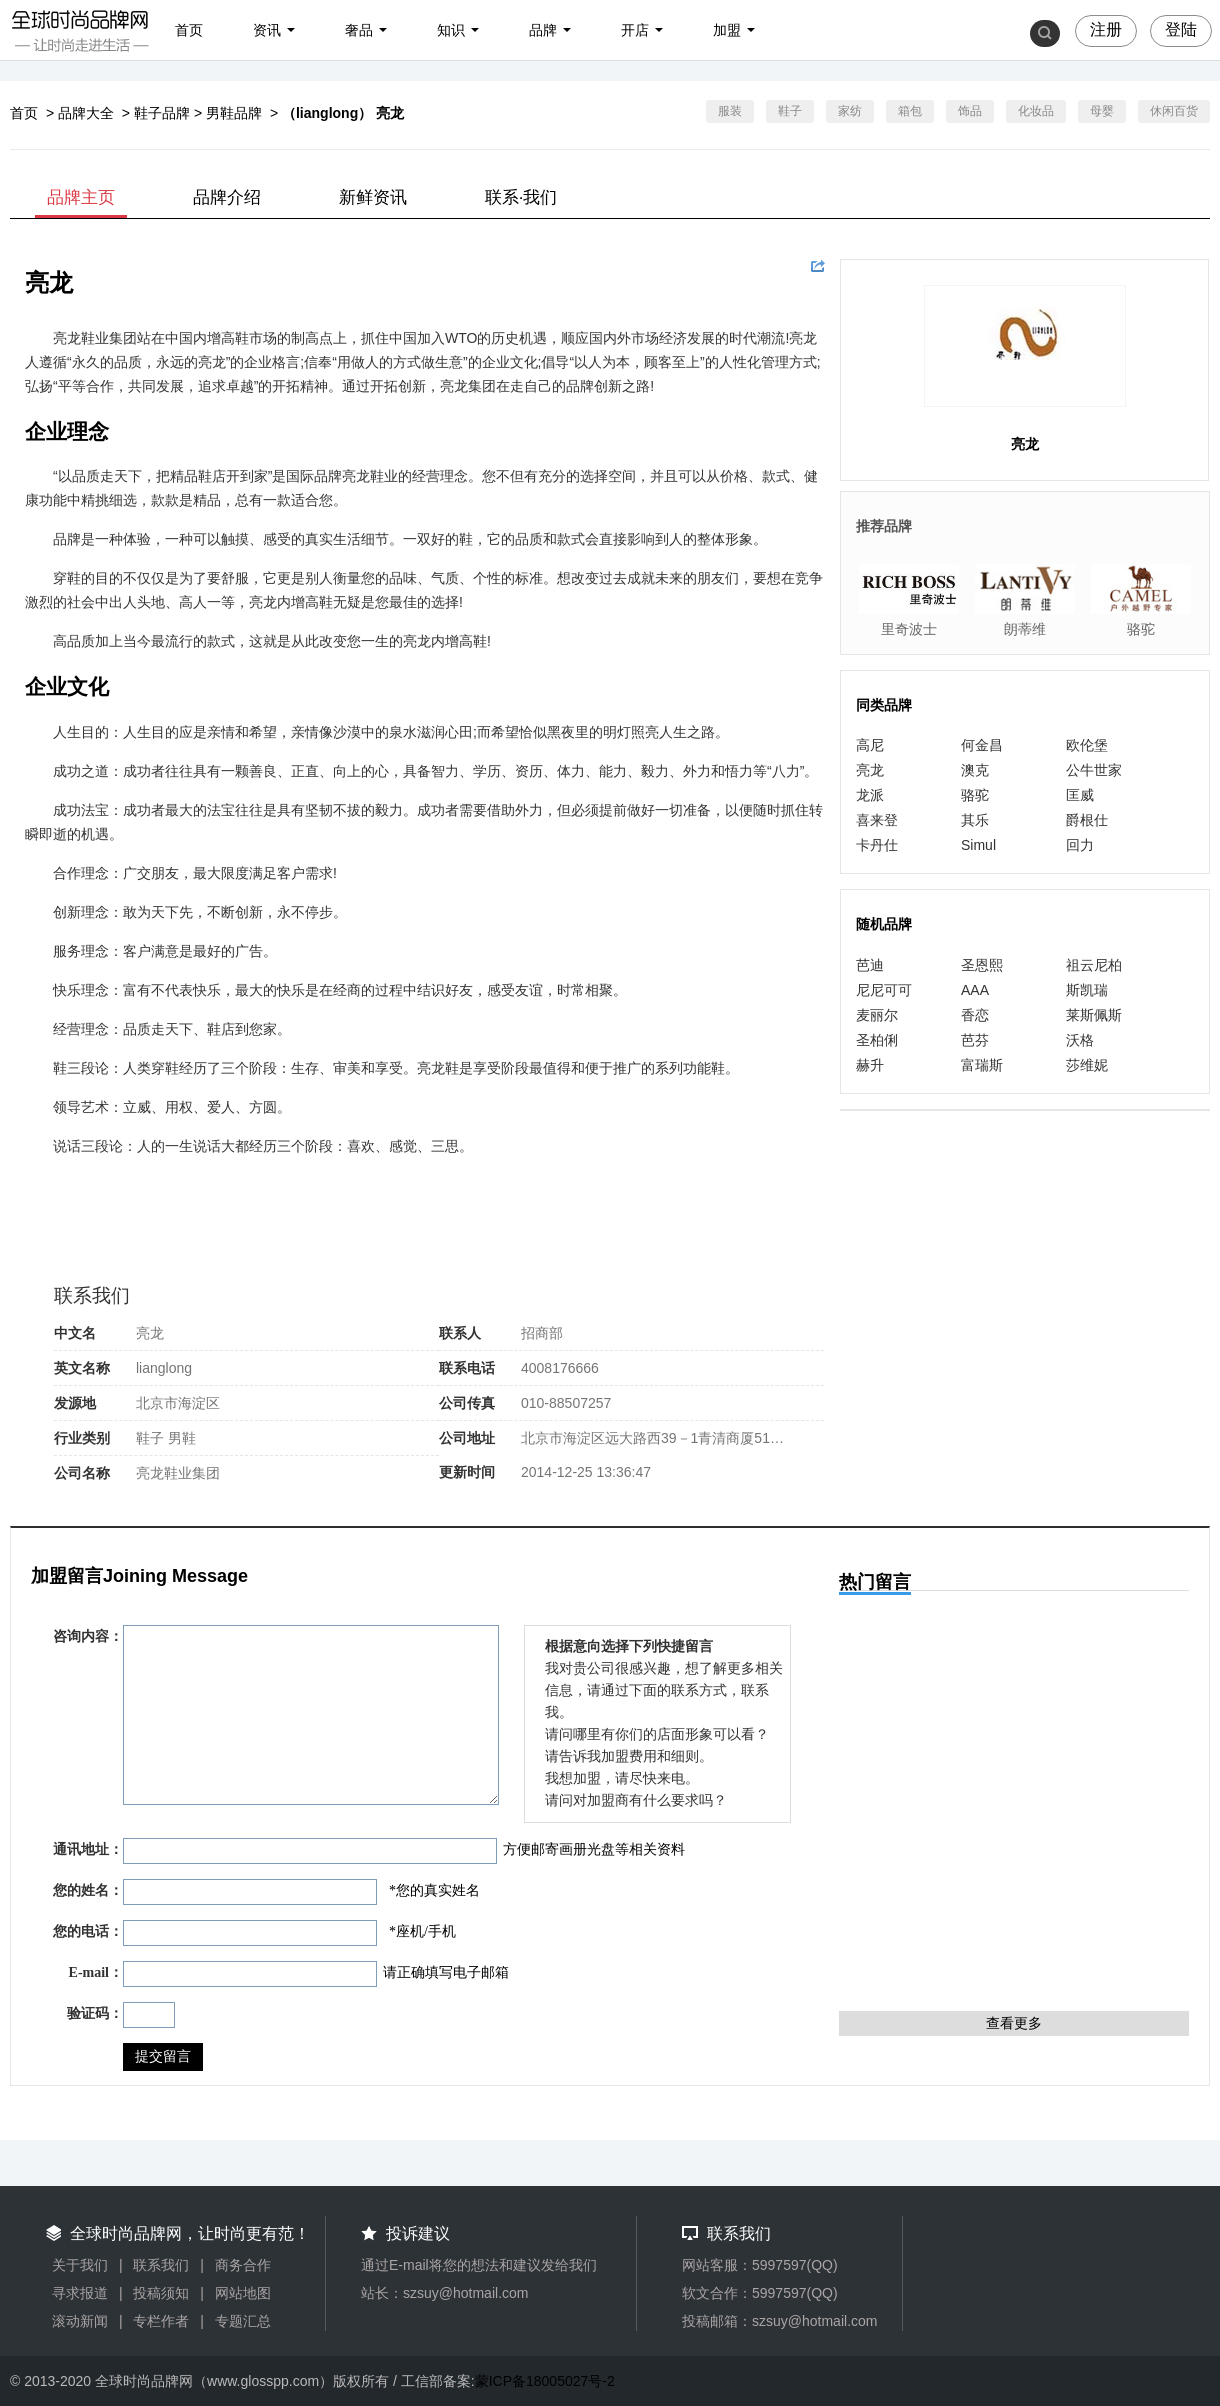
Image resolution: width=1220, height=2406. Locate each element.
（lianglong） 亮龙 (343, 113)
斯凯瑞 (1087, 990)
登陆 (1181, 29)
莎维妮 (1087, 1065)
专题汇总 (243, 2321)
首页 (189, 30)
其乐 (975, 820)
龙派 (870, 795)
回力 (1080, 845)
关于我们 (80, 2265)
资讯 (267, 30)
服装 (730, 111)
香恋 (975, 1015)
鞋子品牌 (162, 113)
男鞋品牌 (234, 113)
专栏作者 (161, 2321)
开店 (635, 30)
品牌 (543, 30)
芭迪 (870, 965)
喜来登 (877, 820)
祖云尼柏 (1094, 965)
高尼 (870, 745)
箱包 (910, 111)
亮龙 (870, 770)
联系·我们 (521, 197)
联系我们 (161, 2265)
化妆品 (1036, 111)
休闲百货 (1174, 111)
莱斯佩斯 (1094, 1015)
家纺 (850, 111)
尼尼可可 (884, 990)
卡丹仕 (877, 845)
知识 (451, 30)
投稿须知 (161, 2293)
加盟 (727, 30)
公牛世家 (1094, 770)
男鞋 (182, 1438)
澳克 (975, 770)
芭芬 (975, 1040)
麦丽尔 (877, 1015)
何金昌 (982, 745)
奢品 (359, 30)
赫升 (870, 1065)
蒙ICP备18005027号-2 (545, 2381)
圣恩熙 (982, 965)
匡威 (1080, 795)
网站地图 (243, 2293)
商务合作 (243, 2265)
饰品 (970, 111)
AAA (975, 990)
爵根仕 (1087, 820)
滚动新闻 (80, 2321)
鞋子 (790, 111)
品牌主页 (81, 197)
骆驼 (975, 795)
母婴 (1102, 111)
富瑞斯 (982, 1065)
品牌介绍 (227, 197)
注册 (1106, 29)
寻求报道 (80, 2293)
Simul (978, 845)
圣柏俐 (877, 1040)
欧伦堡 (1087, 745)
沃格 (1080, 1040)
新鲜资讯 (373, 197)
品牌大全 (86, 113)
